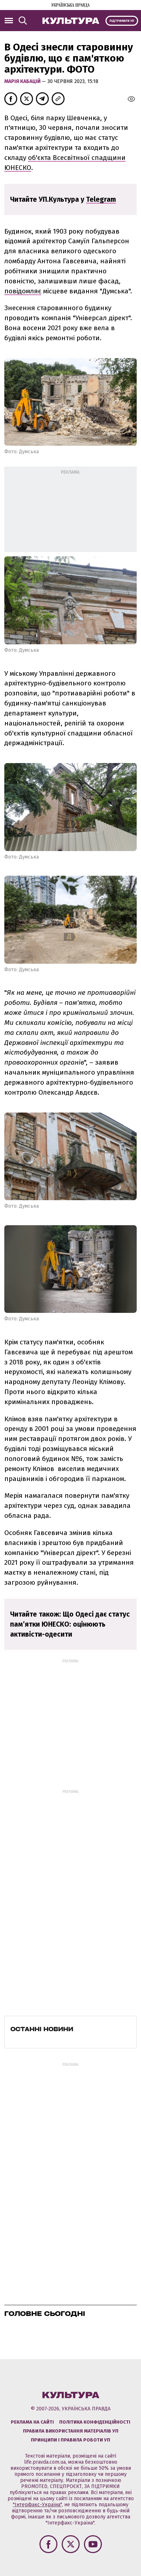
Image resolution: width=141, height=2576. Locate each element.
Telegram (101, 199)
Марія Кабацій (23, 81)
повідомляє (22, 291)
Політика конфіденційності (94, 2422)
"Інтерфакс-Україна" (37, 2505)
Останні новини (41, 2029)
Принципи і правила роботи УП (70, 2440)
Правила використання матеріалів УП (70, 2431)
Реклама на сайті (32, 2422)
